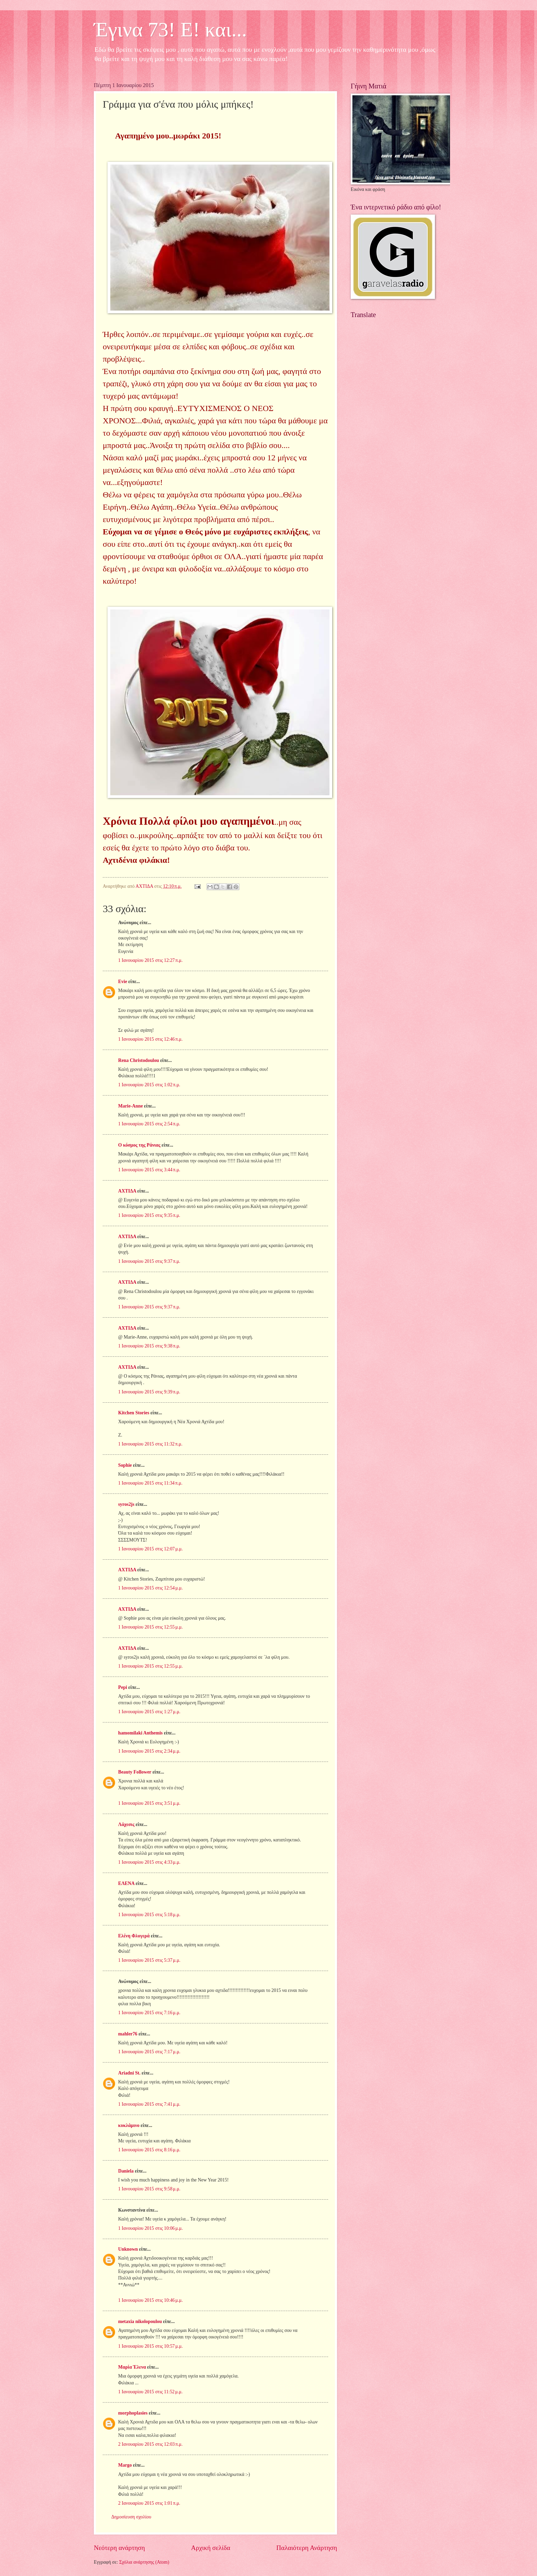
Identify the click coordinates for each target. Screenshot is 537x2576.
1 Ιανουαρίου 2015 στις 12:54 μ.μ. (150, 1588)
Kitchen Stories (133, 1412)
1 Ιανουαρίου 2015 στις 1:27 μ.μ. (149, 1711)
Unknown (128, 2249)
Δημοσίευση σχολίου (131, 2516)
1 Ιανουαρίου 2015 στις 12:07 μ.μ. (150, 1548)
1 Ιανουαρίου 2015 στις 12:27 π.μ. (150, 960)
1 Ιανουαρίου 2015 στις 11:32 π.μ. (150, 1444)
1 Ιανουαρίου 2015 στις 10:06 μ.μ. (150, 2228)
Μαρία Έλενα (132, 2367)
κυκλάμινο (128, 2125)
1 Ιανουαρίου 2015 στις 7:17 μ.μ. (149, 2051)
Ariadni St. (129, 2073)
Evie (122, 981)
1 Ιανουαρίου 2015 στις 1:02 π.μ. (149, 1084)
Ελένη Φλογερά (134, 1935)
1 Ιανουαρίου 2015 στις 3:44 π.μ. (149, 1169)
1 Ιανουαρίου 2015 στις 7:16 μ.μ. (149, 2012)
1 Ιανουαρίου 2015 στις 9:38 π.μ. (149, 1346)
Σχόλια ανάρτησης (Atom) (144, 2562)
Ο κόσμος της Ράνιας (139, 1145)
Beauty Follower (134, 1772)
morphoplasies (133, 2413)
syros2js (126, 1504)
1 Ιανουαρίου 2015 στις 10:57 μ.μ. (150, 2346)
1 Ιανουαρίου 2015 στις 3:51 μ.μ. (149, 1803)
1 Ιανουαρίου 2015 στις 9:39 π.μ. (149, 1391)
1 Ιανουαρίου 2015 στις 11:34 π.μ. (150, 1483)
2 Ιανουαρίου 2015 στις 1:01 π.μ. (149, 2503)
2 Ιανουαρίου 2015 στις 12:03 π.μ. (150, 2444)
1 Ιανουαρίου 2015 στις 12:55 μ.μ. (150, 1627)
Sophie (125, 1465)
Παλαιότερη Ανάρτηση (306, 2547)
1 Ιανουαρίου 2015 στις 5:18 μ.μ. (149, 1914)
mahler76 (127, 2033)
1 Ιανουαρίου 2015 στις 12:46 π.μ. (150, 1039)
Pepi (122, 1687)
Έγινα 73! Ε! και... (170, 29)
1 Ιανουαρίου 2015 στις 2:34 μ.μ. (149, 1751)
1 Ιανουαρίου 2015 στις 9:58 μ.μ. (149, 2188)
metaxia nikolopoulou (140, 2321)
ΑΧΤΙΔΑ (127, 1191)
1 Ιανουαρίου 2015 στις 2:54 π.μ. (149, 1123)
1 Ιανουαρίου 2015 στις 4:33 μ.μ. (149, 1862)
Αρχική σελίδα (210, 2547)
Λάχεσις (126, 1824)
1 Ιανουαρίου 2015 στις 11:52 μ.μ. (150, 2391)
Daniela (126, 2171)
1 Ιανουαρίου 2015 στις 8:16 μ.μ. (149, 2149)
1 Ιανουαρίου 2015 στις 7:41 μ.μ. (149, 2104)
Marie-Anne (130, 1106)
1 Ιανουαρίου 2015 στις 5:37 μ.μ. (149, 1960)
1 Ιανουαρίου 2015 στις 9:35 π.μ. (149, 1215)
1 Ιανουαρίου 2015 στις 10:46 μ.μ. (150, 2300)
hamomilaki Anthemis (140, 1733)
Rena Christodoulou (138, 1060)
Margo (125, 2465)
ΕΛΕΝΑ (126, 1883)
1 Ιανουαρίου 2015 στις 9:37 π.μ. (149, 1261)
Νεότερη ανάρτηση (119, 2547)
